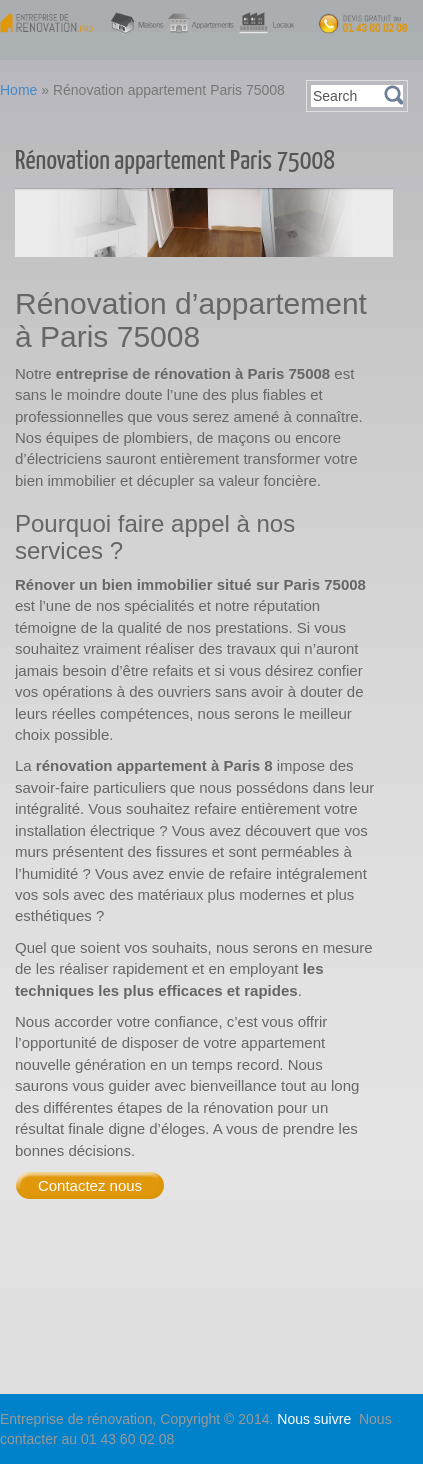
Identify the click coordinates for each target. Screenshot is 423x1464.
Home (18, 90)
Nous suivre (316, 1419)
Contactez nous (90, 1185)
